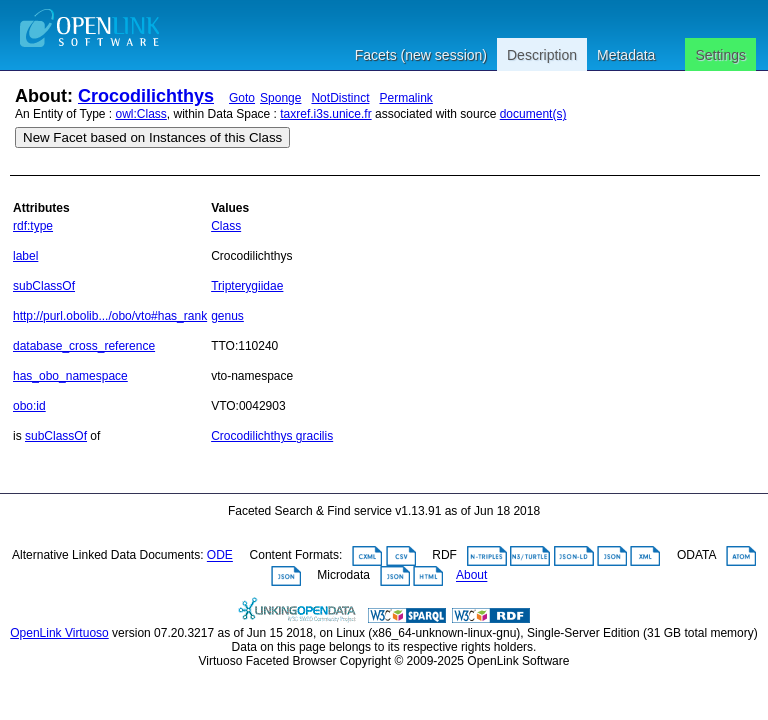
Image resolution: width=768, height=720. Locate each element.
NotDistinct (340, 98)
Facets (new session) (421, 55)
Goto (242, 98)
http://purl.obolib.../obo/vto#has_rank (110, 316)
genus (227, 316)
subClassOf (44, 286)
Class (226, 226)
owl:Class (141, 114)
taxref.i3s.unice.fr (325, 114)
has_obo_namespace (70, 376)
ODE (220, 556)
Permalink (405, 98)
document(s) (533, 114)
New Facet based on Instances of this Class (152, 137)
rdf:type (33, 226)
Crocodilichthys (146, 96)
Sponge (280, 98)
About (471, 576)
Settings (720, 55)
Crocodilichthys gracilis (272, 436)
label (25, 256)
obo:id (29, 406)
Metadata (626, 55)
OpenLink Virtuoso (59, 633)
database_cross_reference (84, 346)
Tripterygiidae (247, 286)
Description (542, 55)
